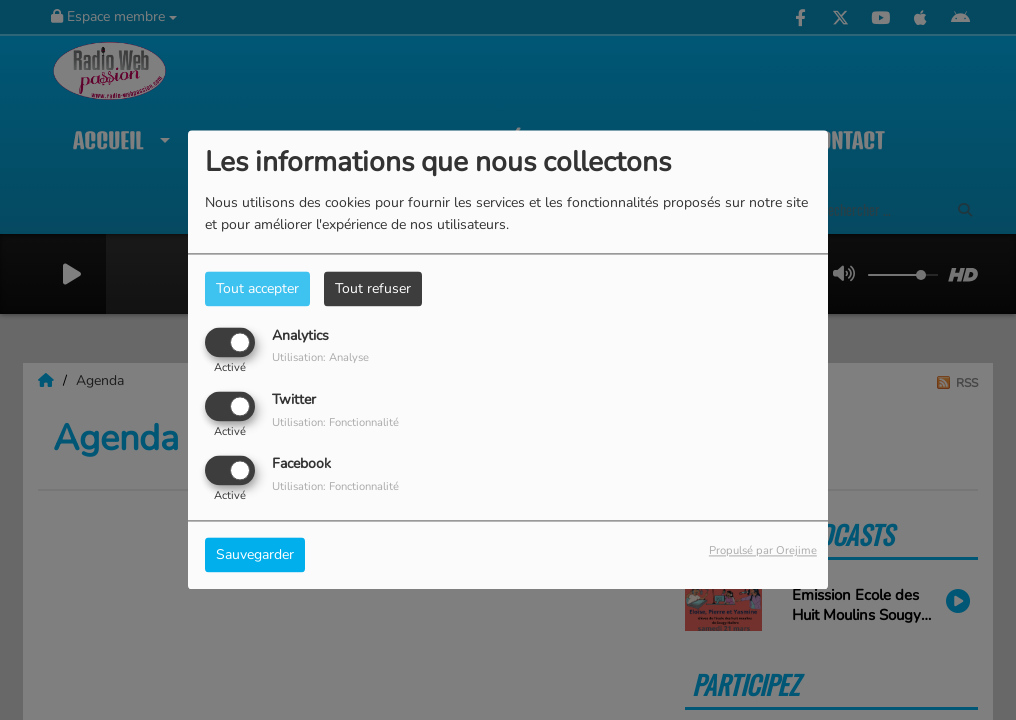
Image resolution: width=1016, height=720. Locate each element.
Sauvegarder (255, 555)
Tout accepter (257, 288)
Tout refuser (373, 288)
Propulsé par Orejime (763, 551)
